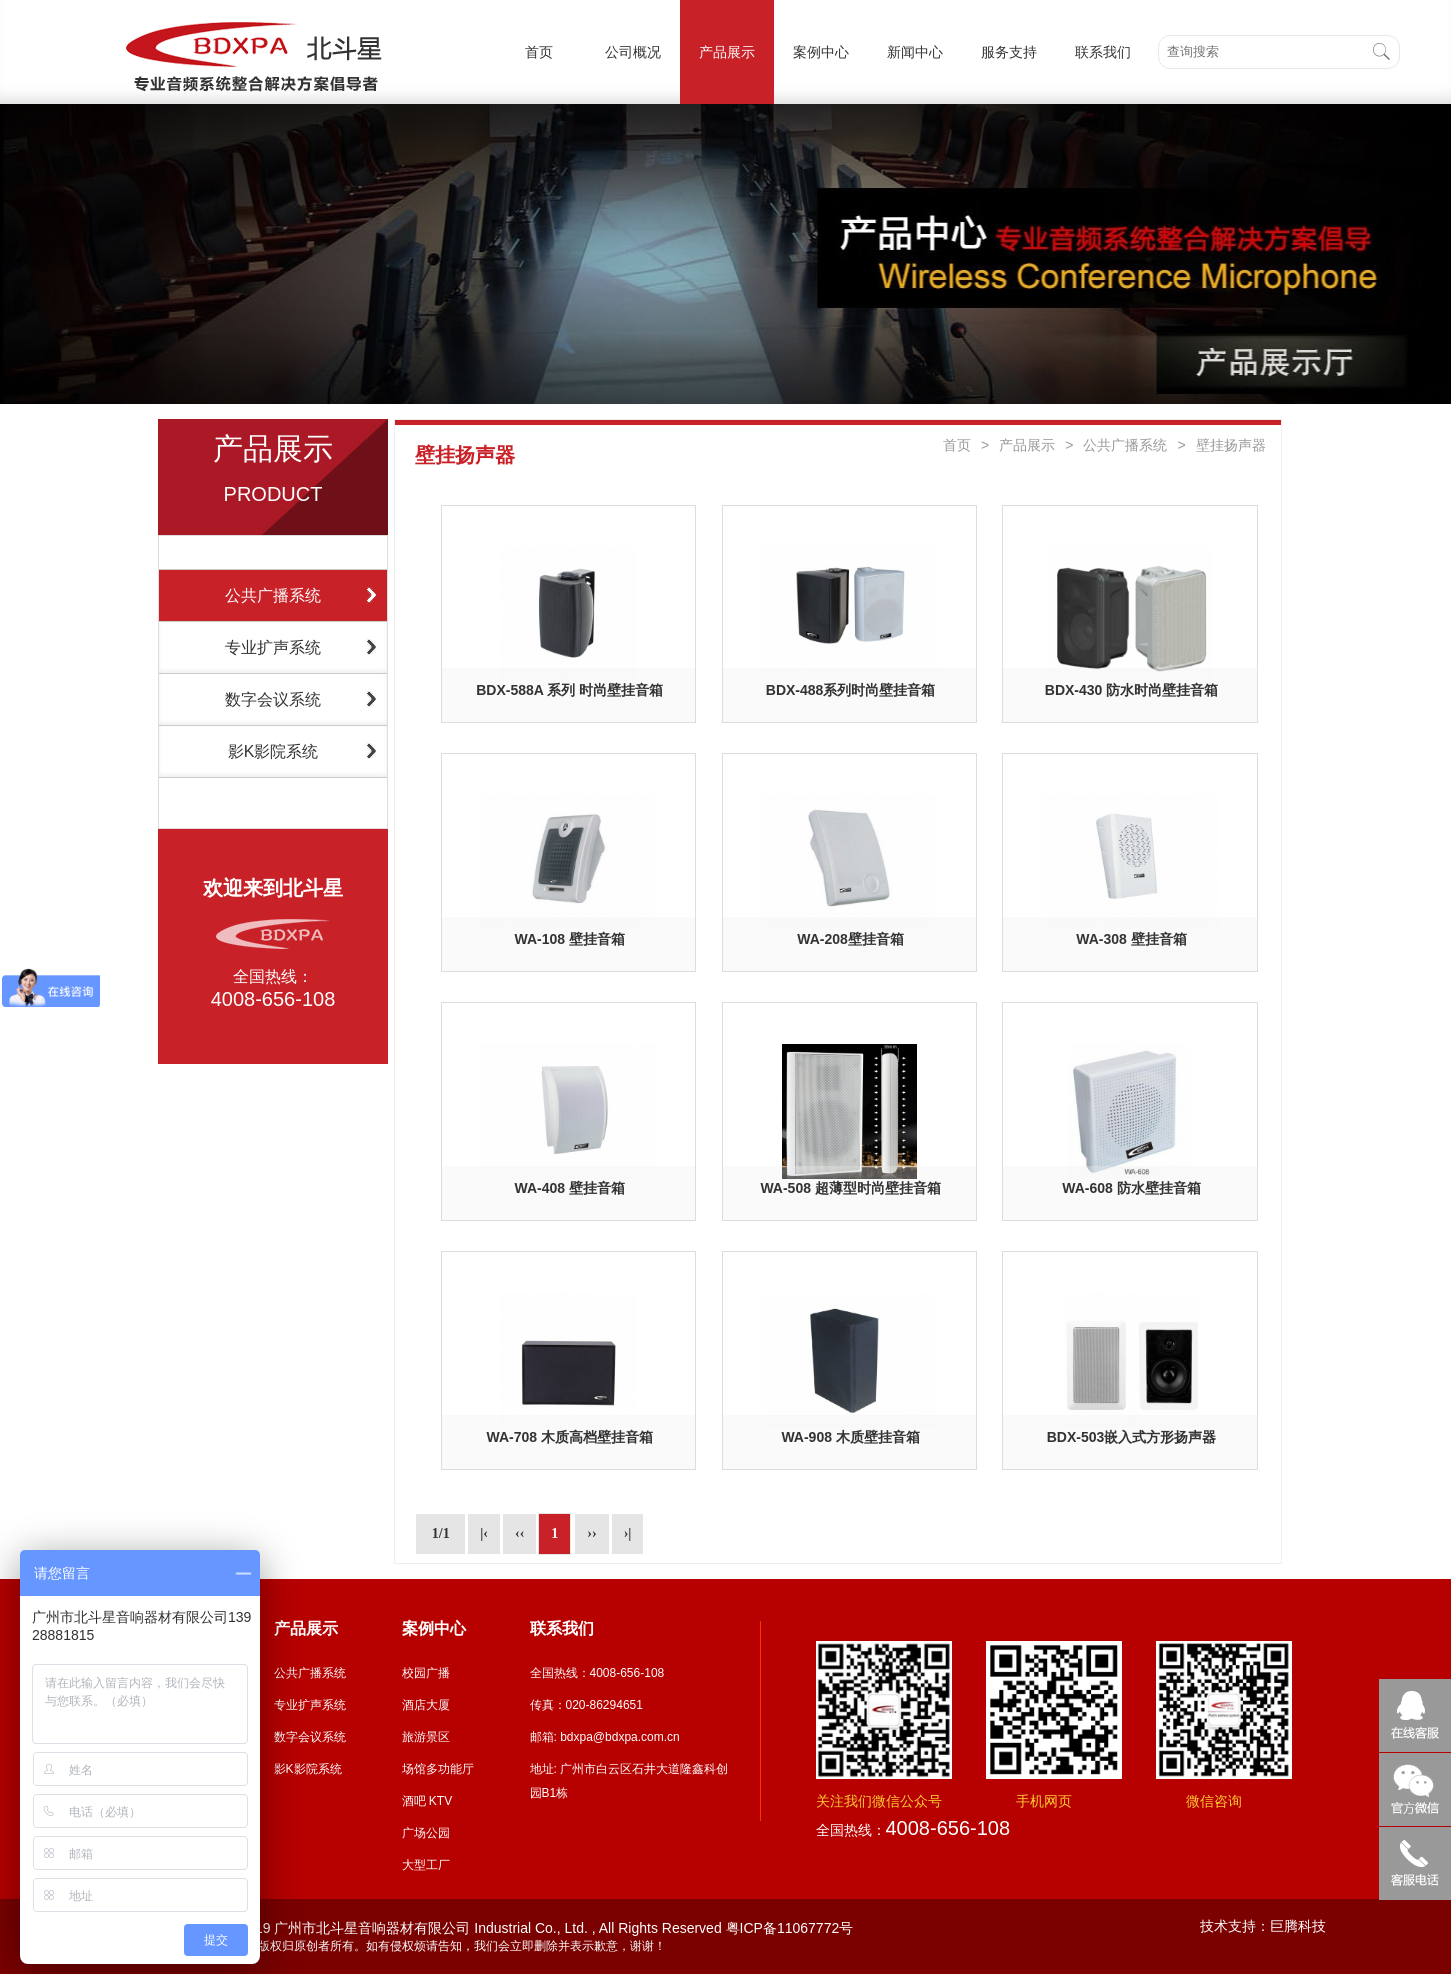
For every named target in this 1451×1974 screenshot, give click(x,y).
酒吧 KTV (427, 1801)
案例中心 (821, 52)
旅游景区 (426, 1737)
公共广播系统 (273, 595)
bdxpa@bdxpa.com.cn (620, 1737)
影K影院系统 (273, 751)
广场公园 (426, 1833)
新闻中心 (915, 52)
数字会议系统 (273, 699)
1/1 (440, 1533)
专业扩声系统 (273, 647)
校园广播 (426, 1673)
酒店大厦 (426, 1705)
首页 (539, 52)
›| (628, 1533)
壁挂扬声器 (1231, 445)
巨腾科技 (1298, 1926)
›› (591, 1533)
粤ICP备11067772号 (790, 1928)
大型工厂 (426, 1865)
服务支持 (1009, 52)
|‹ (484, 1533)
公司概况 (633, 52)
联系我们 (1103, 52)
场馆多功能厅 (438, 1769)
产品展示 (727, 52)
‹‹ (519, 1533)
